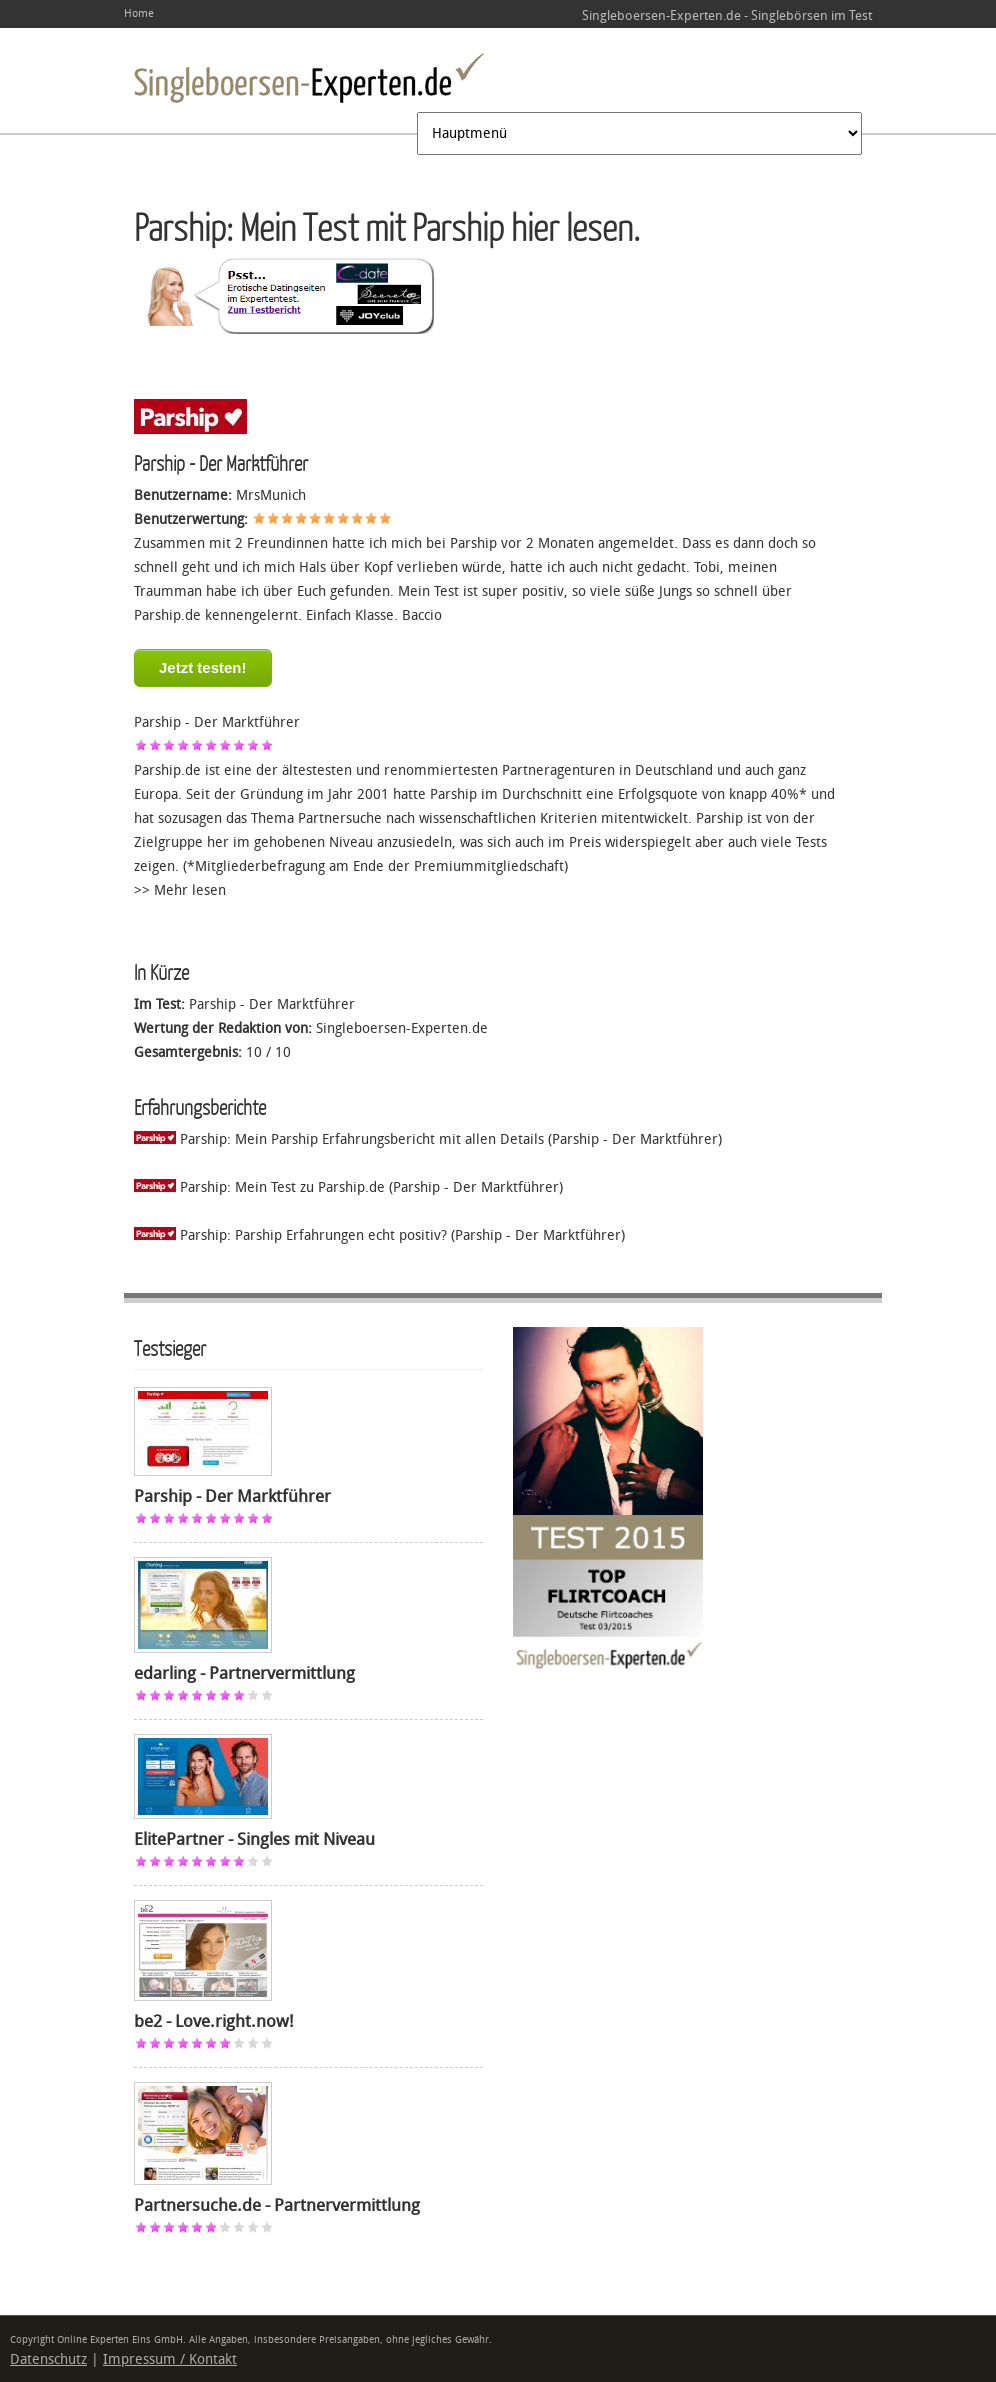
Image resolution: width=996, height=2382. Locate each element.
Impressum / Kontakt (170, 2359)
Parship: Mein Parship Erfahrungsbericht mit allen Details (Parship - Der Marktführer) (428, 1139)
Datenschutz (48, 2359)
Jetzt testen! (203, 667)
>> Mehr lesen (180, 890)
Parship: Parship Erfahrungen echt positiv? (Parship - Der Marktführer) (379, 1235)
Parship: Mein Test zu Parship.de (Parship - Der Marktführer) (348, 1187)
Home (139, 13)
